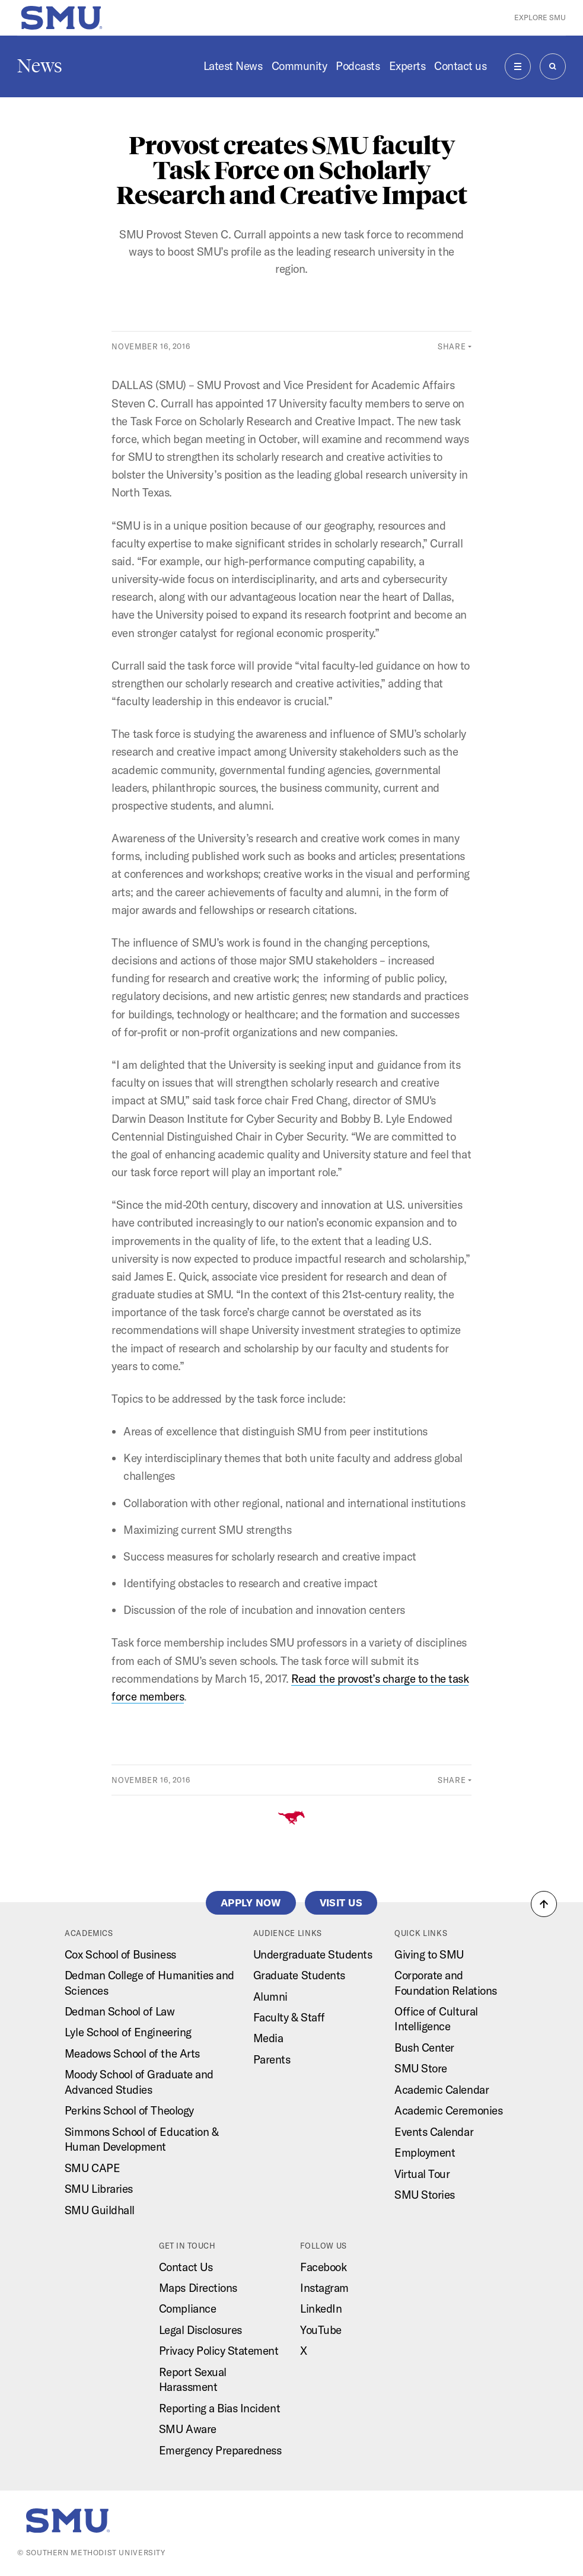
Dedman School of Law (120, 2011)
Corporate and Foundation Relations (445, 1982)
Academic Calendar (441, 2090)
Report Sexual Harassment (193, 2379)
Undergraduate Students (312, 1954)
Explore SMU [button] (540, 17)
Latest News (233, 66)
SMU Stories (424, 2194)
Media (268, 2038)
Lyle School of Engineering (128, 2032)
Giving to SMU (429, 1954)
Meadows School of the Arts (132, 2053)
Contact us (460, 66)
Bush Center (424, 2047)
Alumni (270, 1996)
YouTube (321, 2330)
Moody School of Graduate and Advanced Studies (139, 2081)
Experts (407, 66)
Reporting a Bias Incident (219, 2408)
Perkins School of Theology (129, 2110)
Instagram (324, 2288)
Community (299, 66)
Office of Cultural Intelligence (436, 2018)
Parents (272, 2059)
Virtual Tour (422, 2174)
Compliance (187, 2308)
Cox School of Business (120, 1954)
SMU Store (420, 2068)
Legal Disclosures (200, 2330)
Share (452, 346)
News (39, 66)
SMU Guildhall (100, 2210)
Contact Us (185, 2267)
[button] (544, 1904)
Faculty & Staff (289, 2017)
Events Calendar (433, 2132)
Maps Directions (198, 2288)
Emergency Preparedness (220, 2450)
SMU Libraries (99, 2189)
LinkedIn (321, 2308)
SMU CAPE (92, 2168)
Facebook (323, 2267)
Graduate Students (299, 1975)
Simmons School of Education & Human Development (141, 2139)
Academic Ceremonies (448, 2110)
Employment (424, 2152)
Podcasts (358, 66)
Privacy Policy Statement (219, 2350)
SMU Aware (187, 2429)
